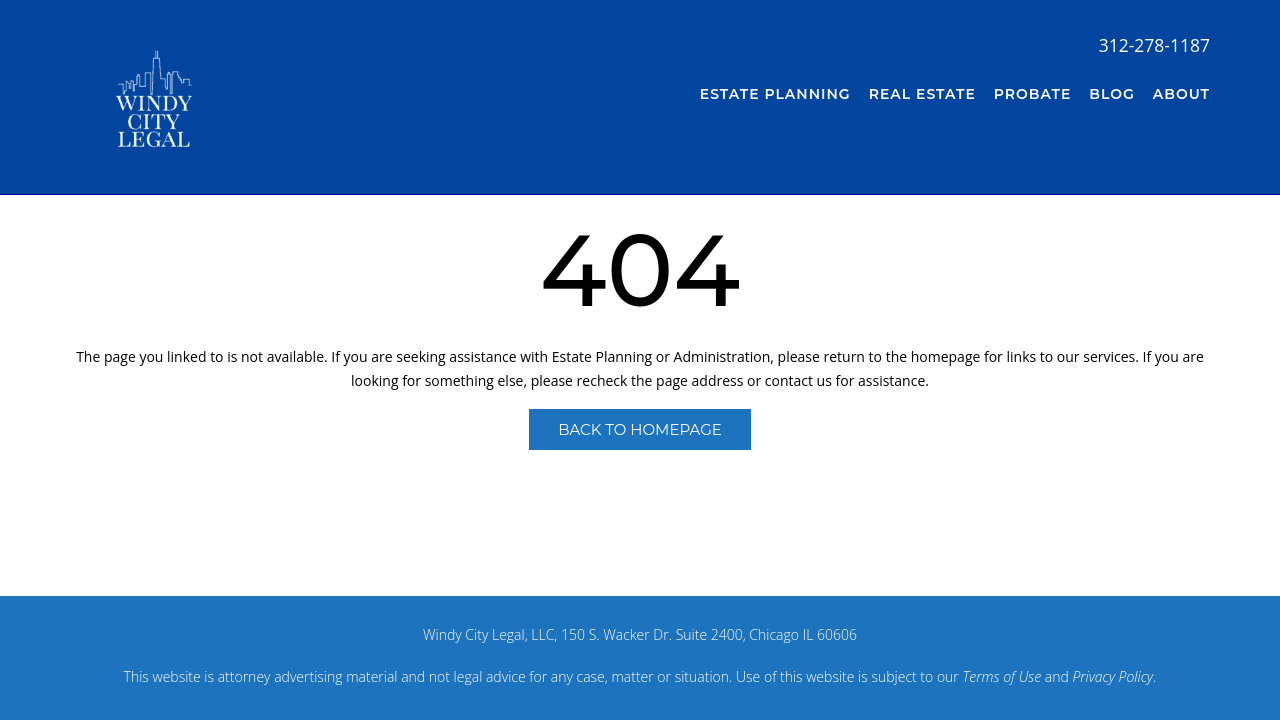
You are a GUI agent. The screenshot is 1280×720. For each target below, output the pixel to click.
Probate (1033, 94)
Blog (1111, 94)
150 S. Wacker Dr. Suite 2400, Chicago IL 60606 (709, 634)
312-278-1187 (1154, 45)
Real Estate (922, 94)
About (1181, 94)
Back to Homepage (640, 429)
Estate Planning (775, 94)
